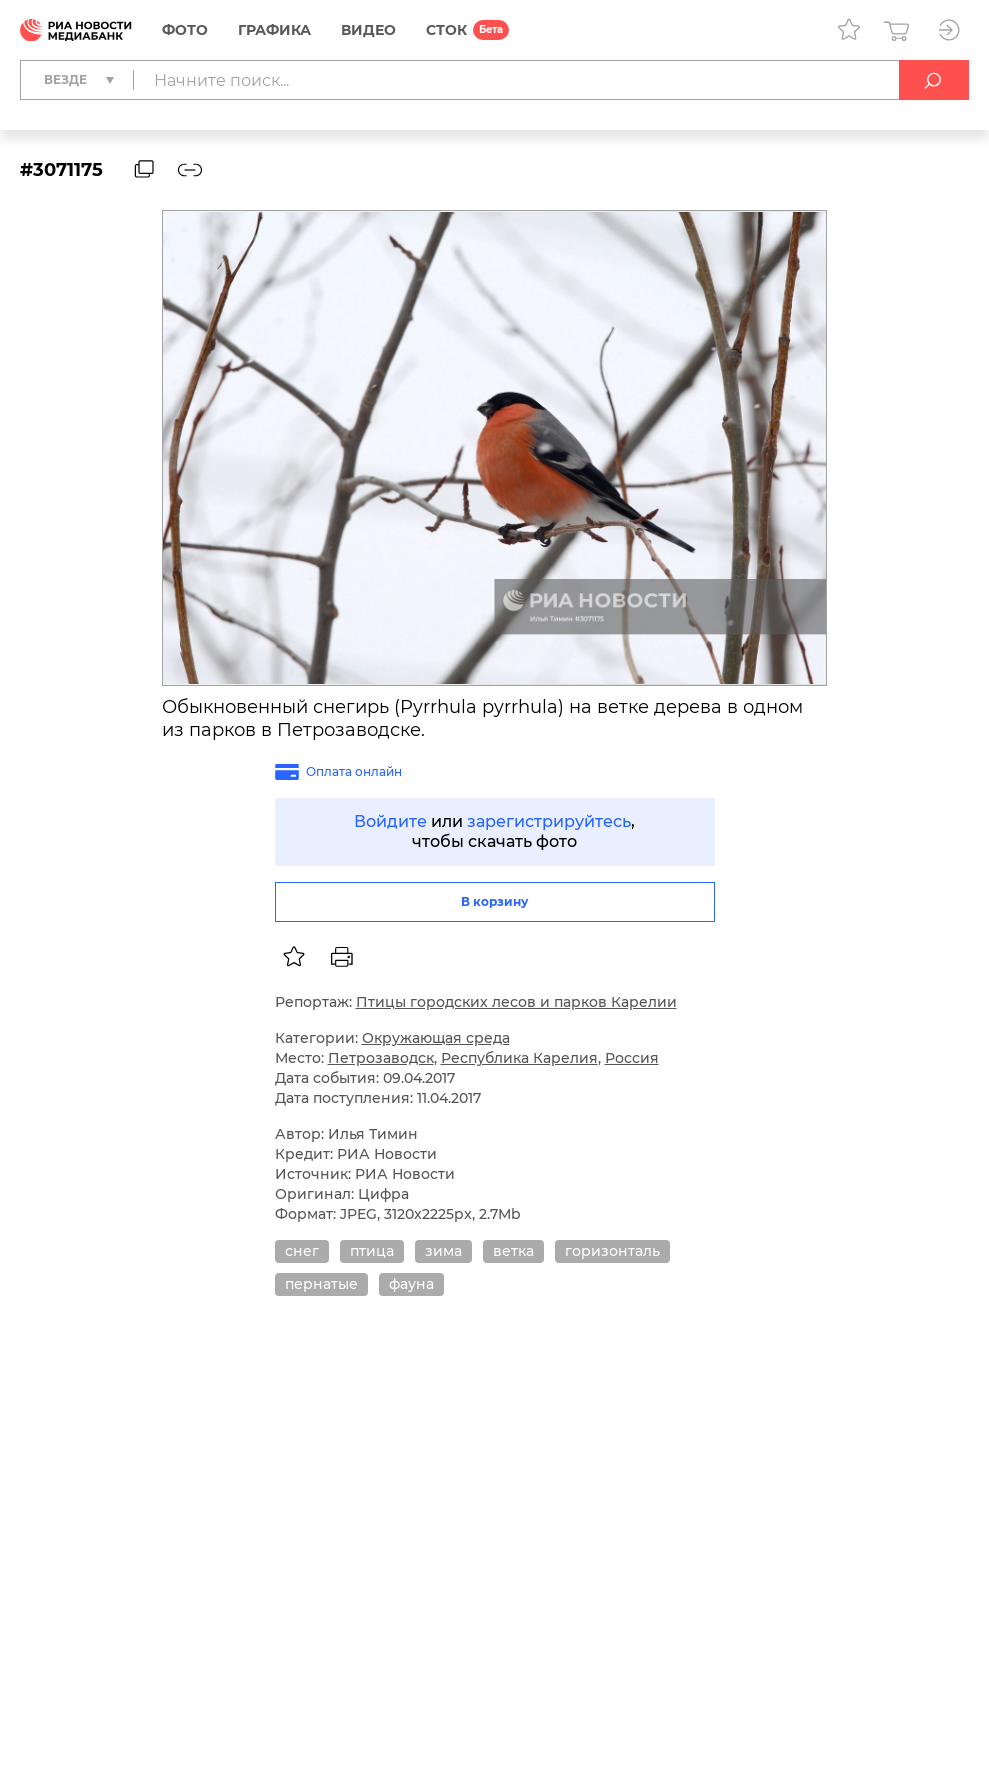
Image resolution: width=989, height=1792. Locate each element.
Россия (632, 1058)
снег (302, 1251)
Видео (368, 30)
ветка (513, 1251)
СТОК (446, 30)
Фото (185, 30)
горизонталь (612, 1251)
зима (443, 1251)
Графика (274, 30)
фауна (411, 1284)
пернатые (321, 1284)
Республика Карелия (519, 1058)
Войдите (390, 821)
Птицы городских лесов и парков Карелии (516, 1002)
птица (372, 1251)
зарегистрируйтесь (549, 821)
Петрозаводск (381, 1058)
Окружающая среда (436, 1038)
